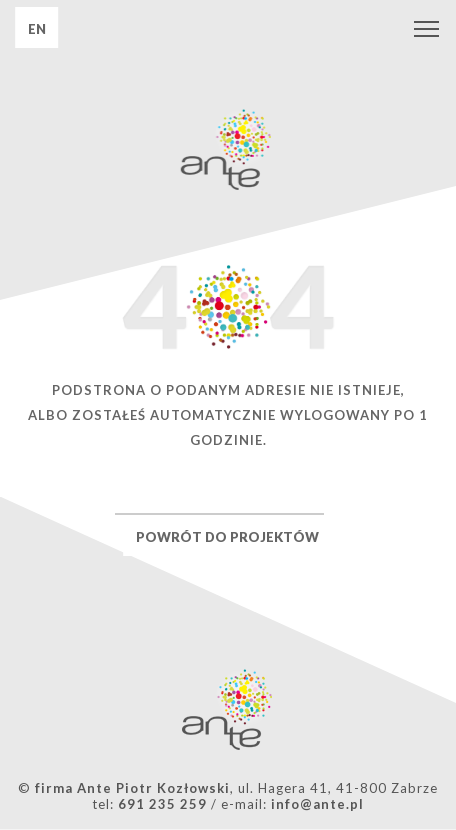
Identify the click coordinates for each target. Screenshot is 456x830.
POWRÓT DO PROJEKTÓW (227, 537)
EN (37, 29)
